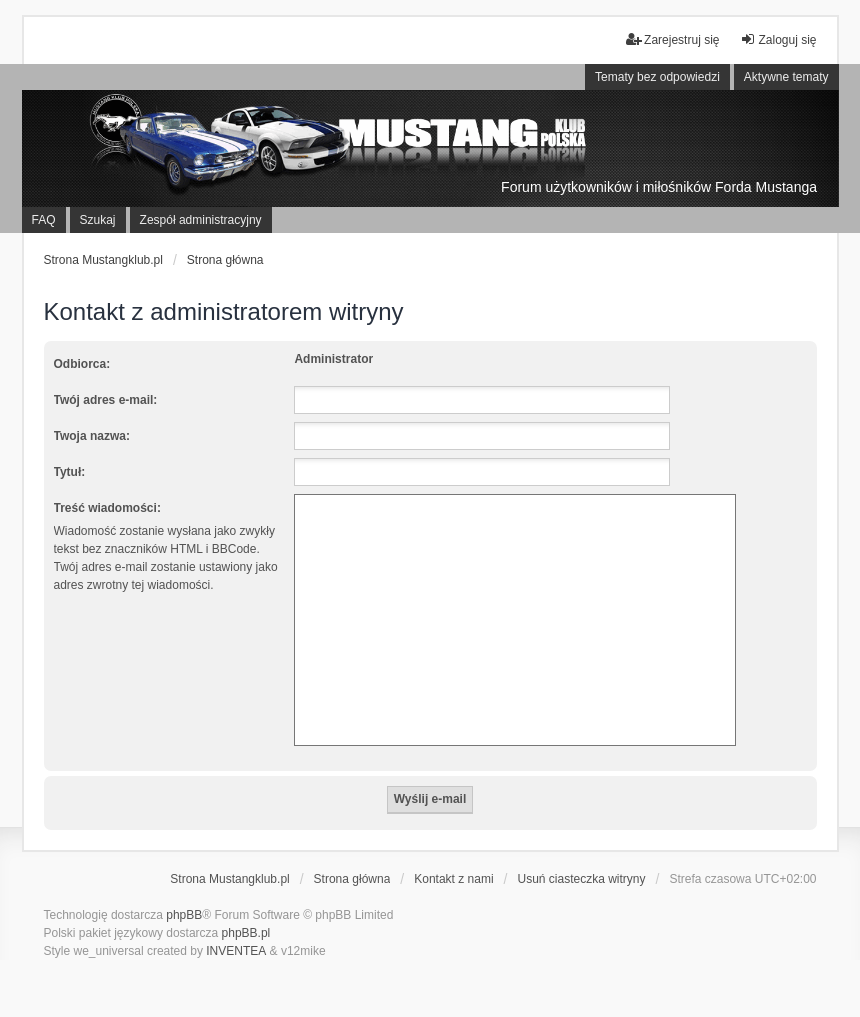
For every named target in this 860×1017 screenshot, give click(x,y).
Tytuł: (70, 472)
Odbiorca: (82, 364)
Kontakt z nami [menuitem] (453, 879)
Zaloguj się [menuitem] (778, 39)
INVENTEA (236, 951)
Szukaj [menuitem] (98, 220)
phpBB (184, 915)
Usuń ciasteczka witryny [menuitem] (581, 879)
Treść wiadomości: (107, 508)
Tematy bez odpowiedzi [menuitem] (657, 77)
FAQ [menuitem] (44, 220)
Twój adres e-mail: (106, 400)
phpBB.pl (246, 933)
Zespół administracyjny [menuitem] (201, 220)
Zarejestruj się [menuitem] (672, 39)
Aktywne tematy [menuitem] (786, 77)
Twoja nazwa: (92, 436)
